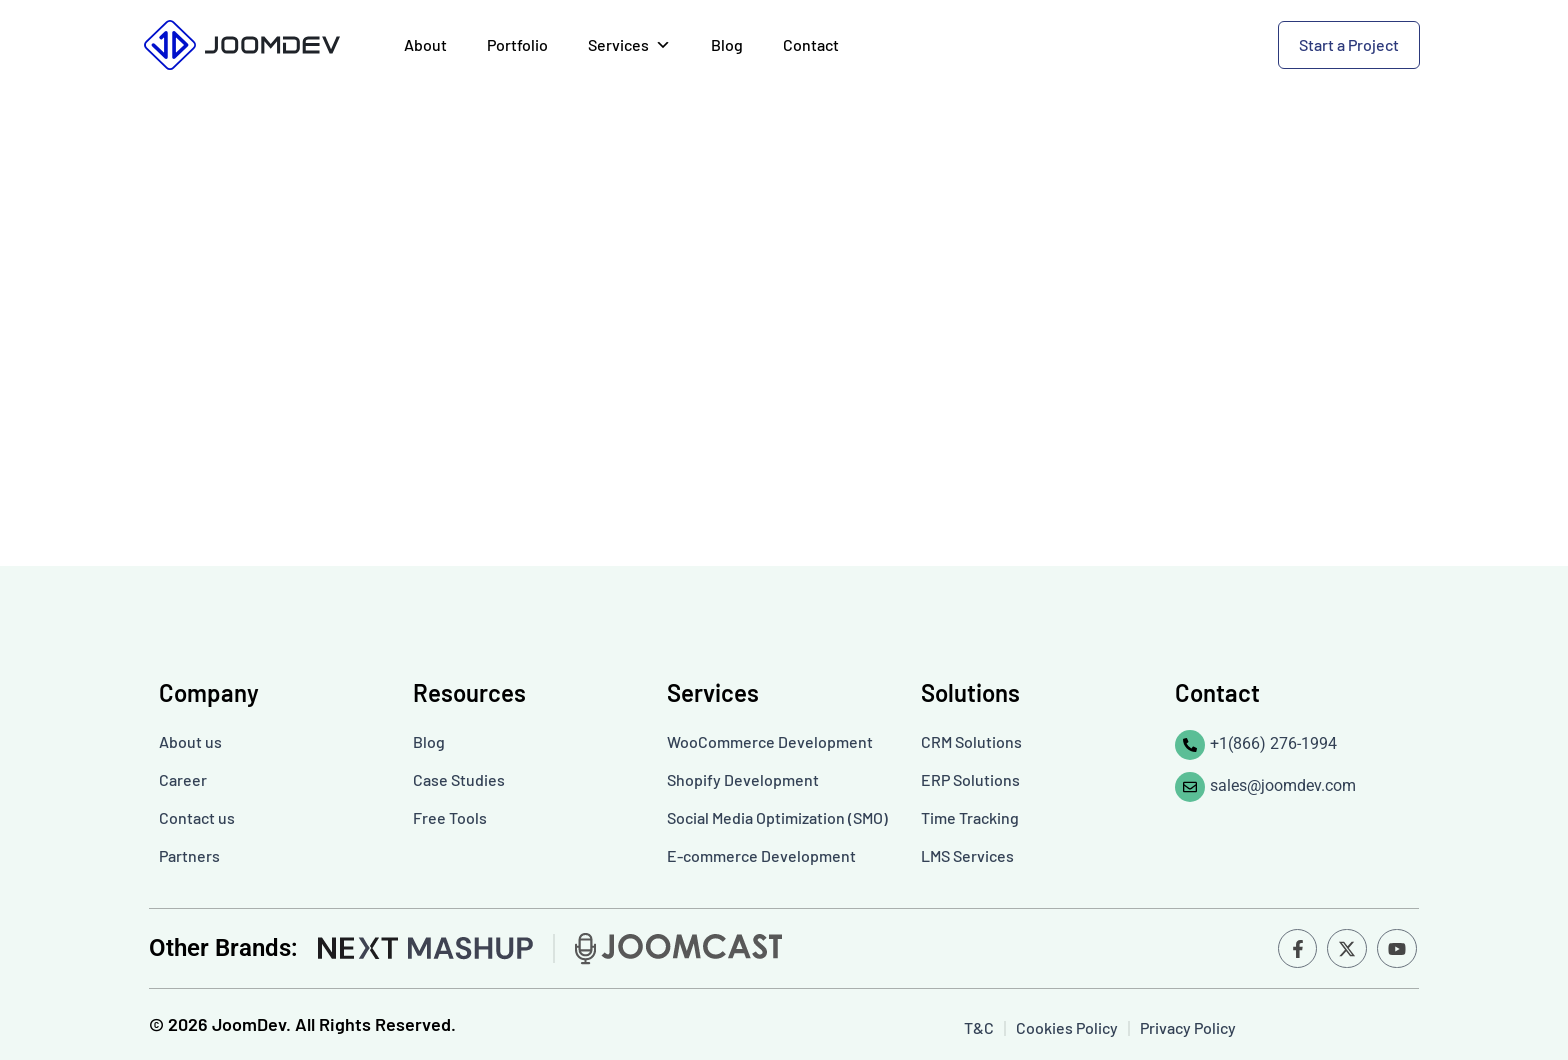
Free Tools (450, 817)
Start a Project (1349, 44)
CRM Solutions (971, 741)
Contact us (197, 817)
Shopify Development (743, 779)
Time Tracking (970, 817)
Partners (189, 855)
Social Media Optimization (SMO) (777, 817)
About (425, 44)
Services (629, 45)
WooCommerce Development (770, 741)
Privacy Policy (1188, 1027)
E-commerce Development (761, 855)
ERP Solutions (970, 779)
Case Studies (459, 779)
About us (190, 741)
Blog (727, 44)
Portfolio (517, 44)
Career (183, 779)
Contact (811, 44)
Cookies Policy (1067, 1027)
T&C (979, 1027)
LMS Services (967, 855)
